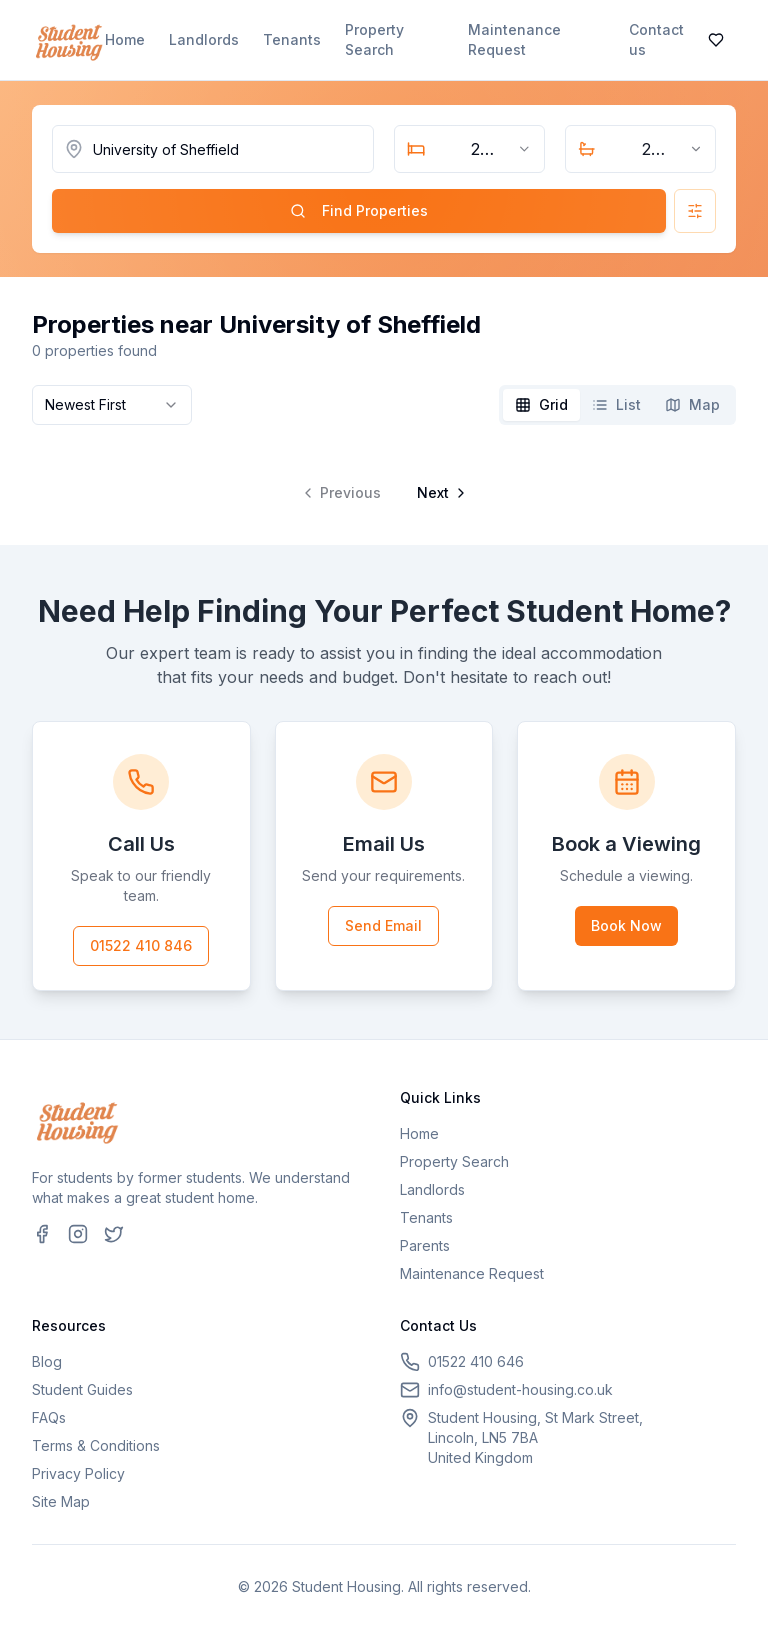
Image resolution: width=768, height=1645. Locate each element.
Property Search (374, 39)
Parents (425, 1245)
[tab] (541, 405)
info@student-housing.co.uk (520, 1389)
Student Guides (82, 1389)
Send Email (383, 925)
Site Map (61, 1501)
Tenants (292, 39)
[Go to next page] (440, 493)
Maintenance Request (514, 39)
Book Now (626, 925)
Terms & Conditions (96, 1445)
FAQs (49, 1417)
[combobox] (469, 149)
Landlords (204, 39)
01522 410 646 (476, 1361)
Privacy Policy (78, 1473)
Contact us (656, 39)
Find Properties (359, 210)
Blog (47, 1361)
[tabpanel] (384, 477)
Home (125, 39)
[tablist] (617, 405)
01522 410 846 (141, 945)
